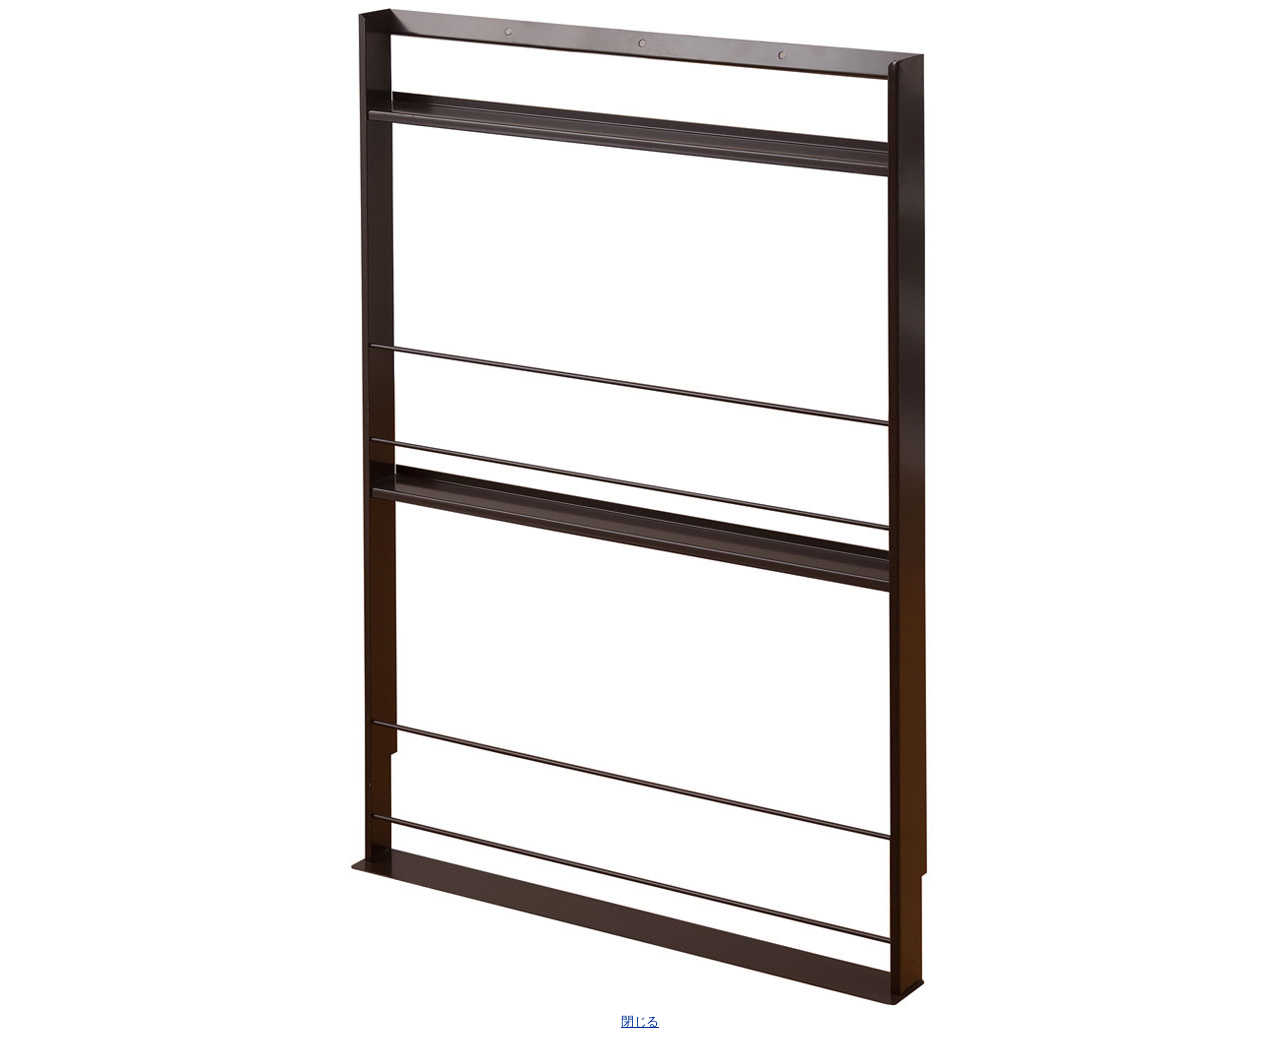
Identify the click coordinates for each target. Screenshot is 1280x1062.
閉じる (640, 1021)
